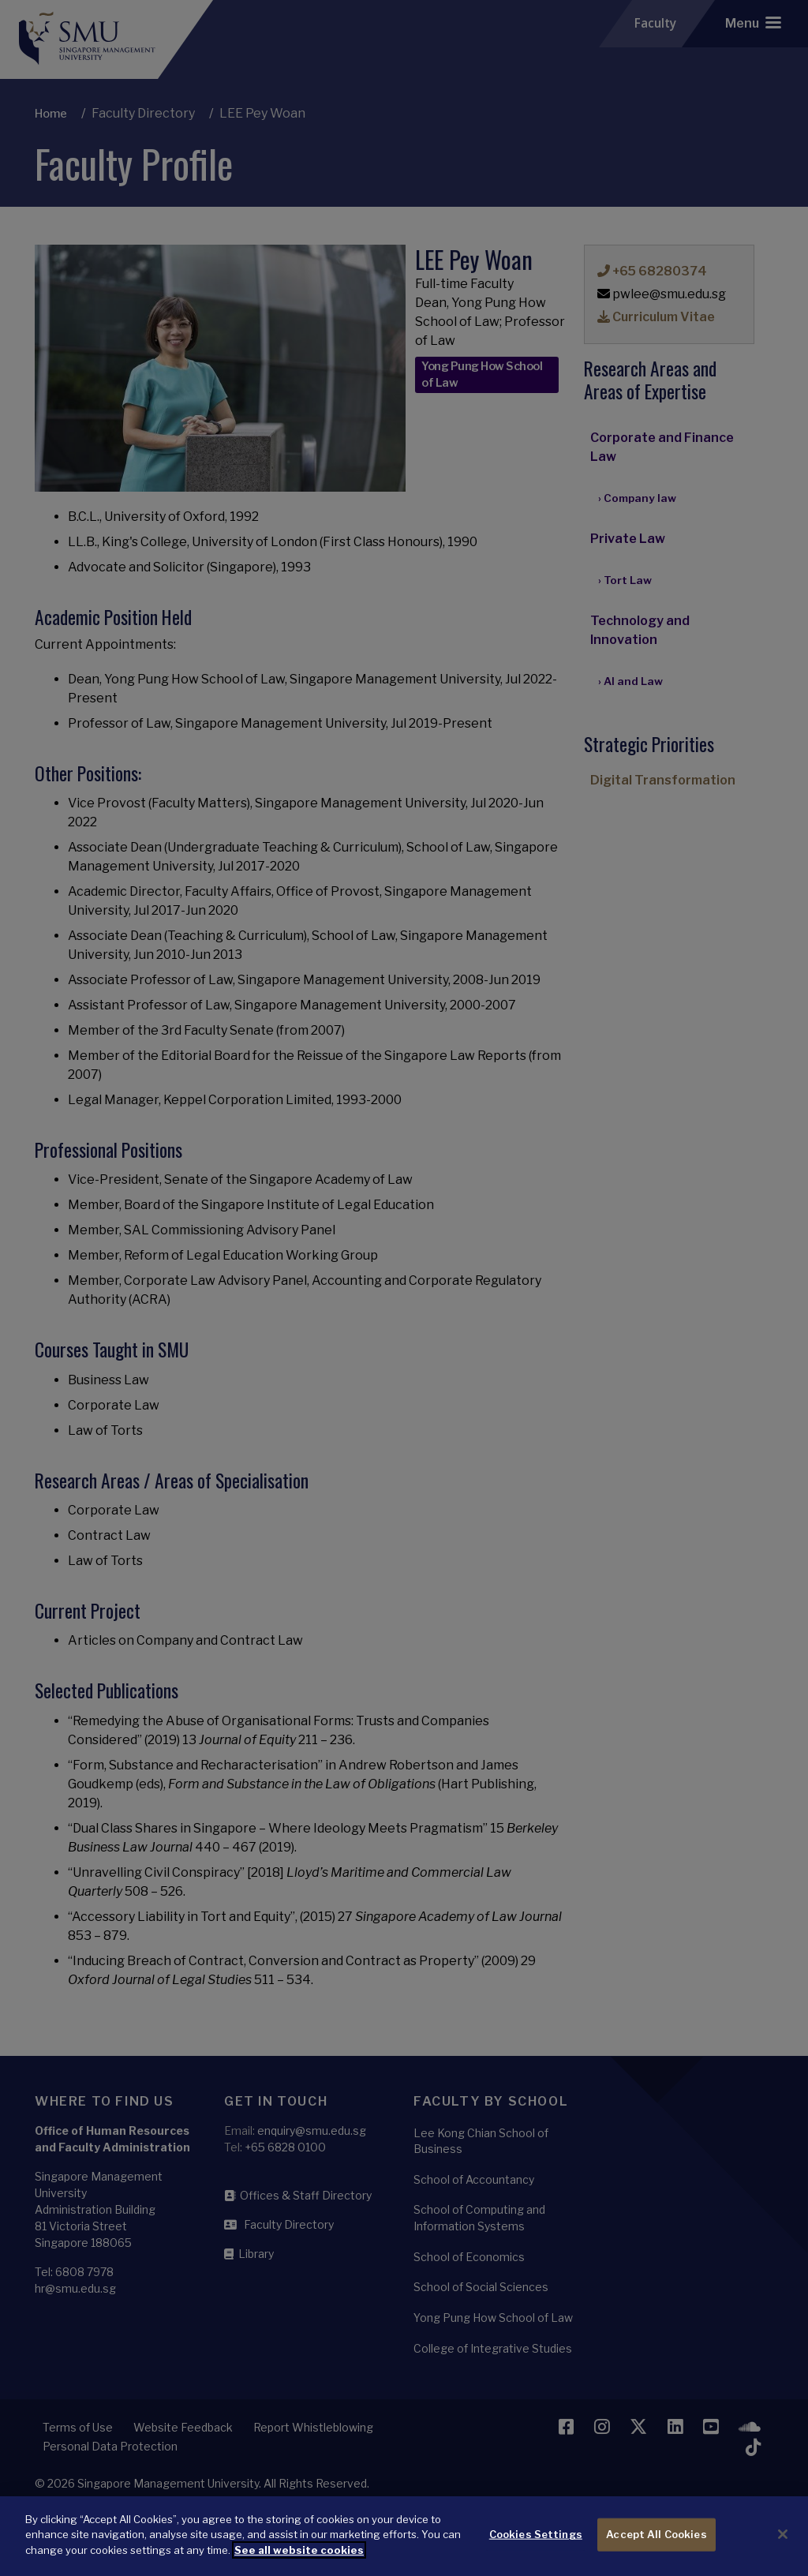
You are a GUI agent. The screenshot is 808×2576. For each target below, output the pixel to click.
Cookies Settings (535, 2547)
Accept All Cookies (656, 2547)
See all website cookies (299, 2562)
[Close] (782, 2547)
